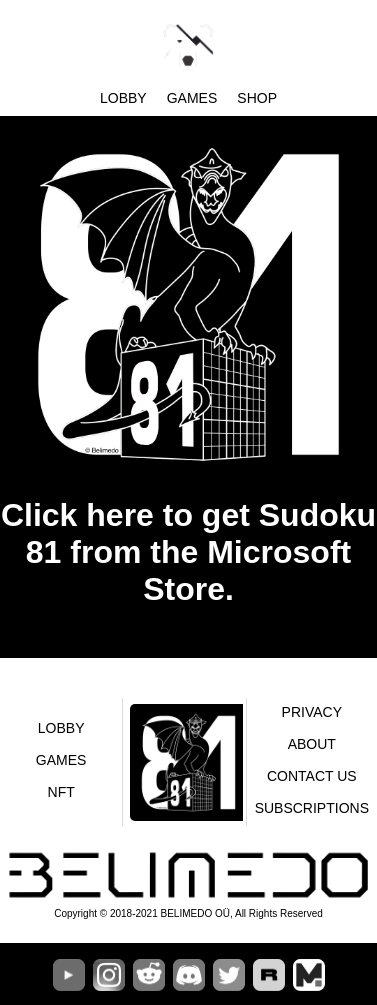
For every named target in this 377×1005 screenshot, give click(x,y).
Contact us (312, 776)
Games (192, 98)
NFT (61, 792)
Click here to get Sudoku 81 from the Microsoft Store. (188, 552)
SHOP (257, 98)
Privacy (312, 712)
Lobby (123, 98)
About (312, 744)
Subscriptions (312, 808)
